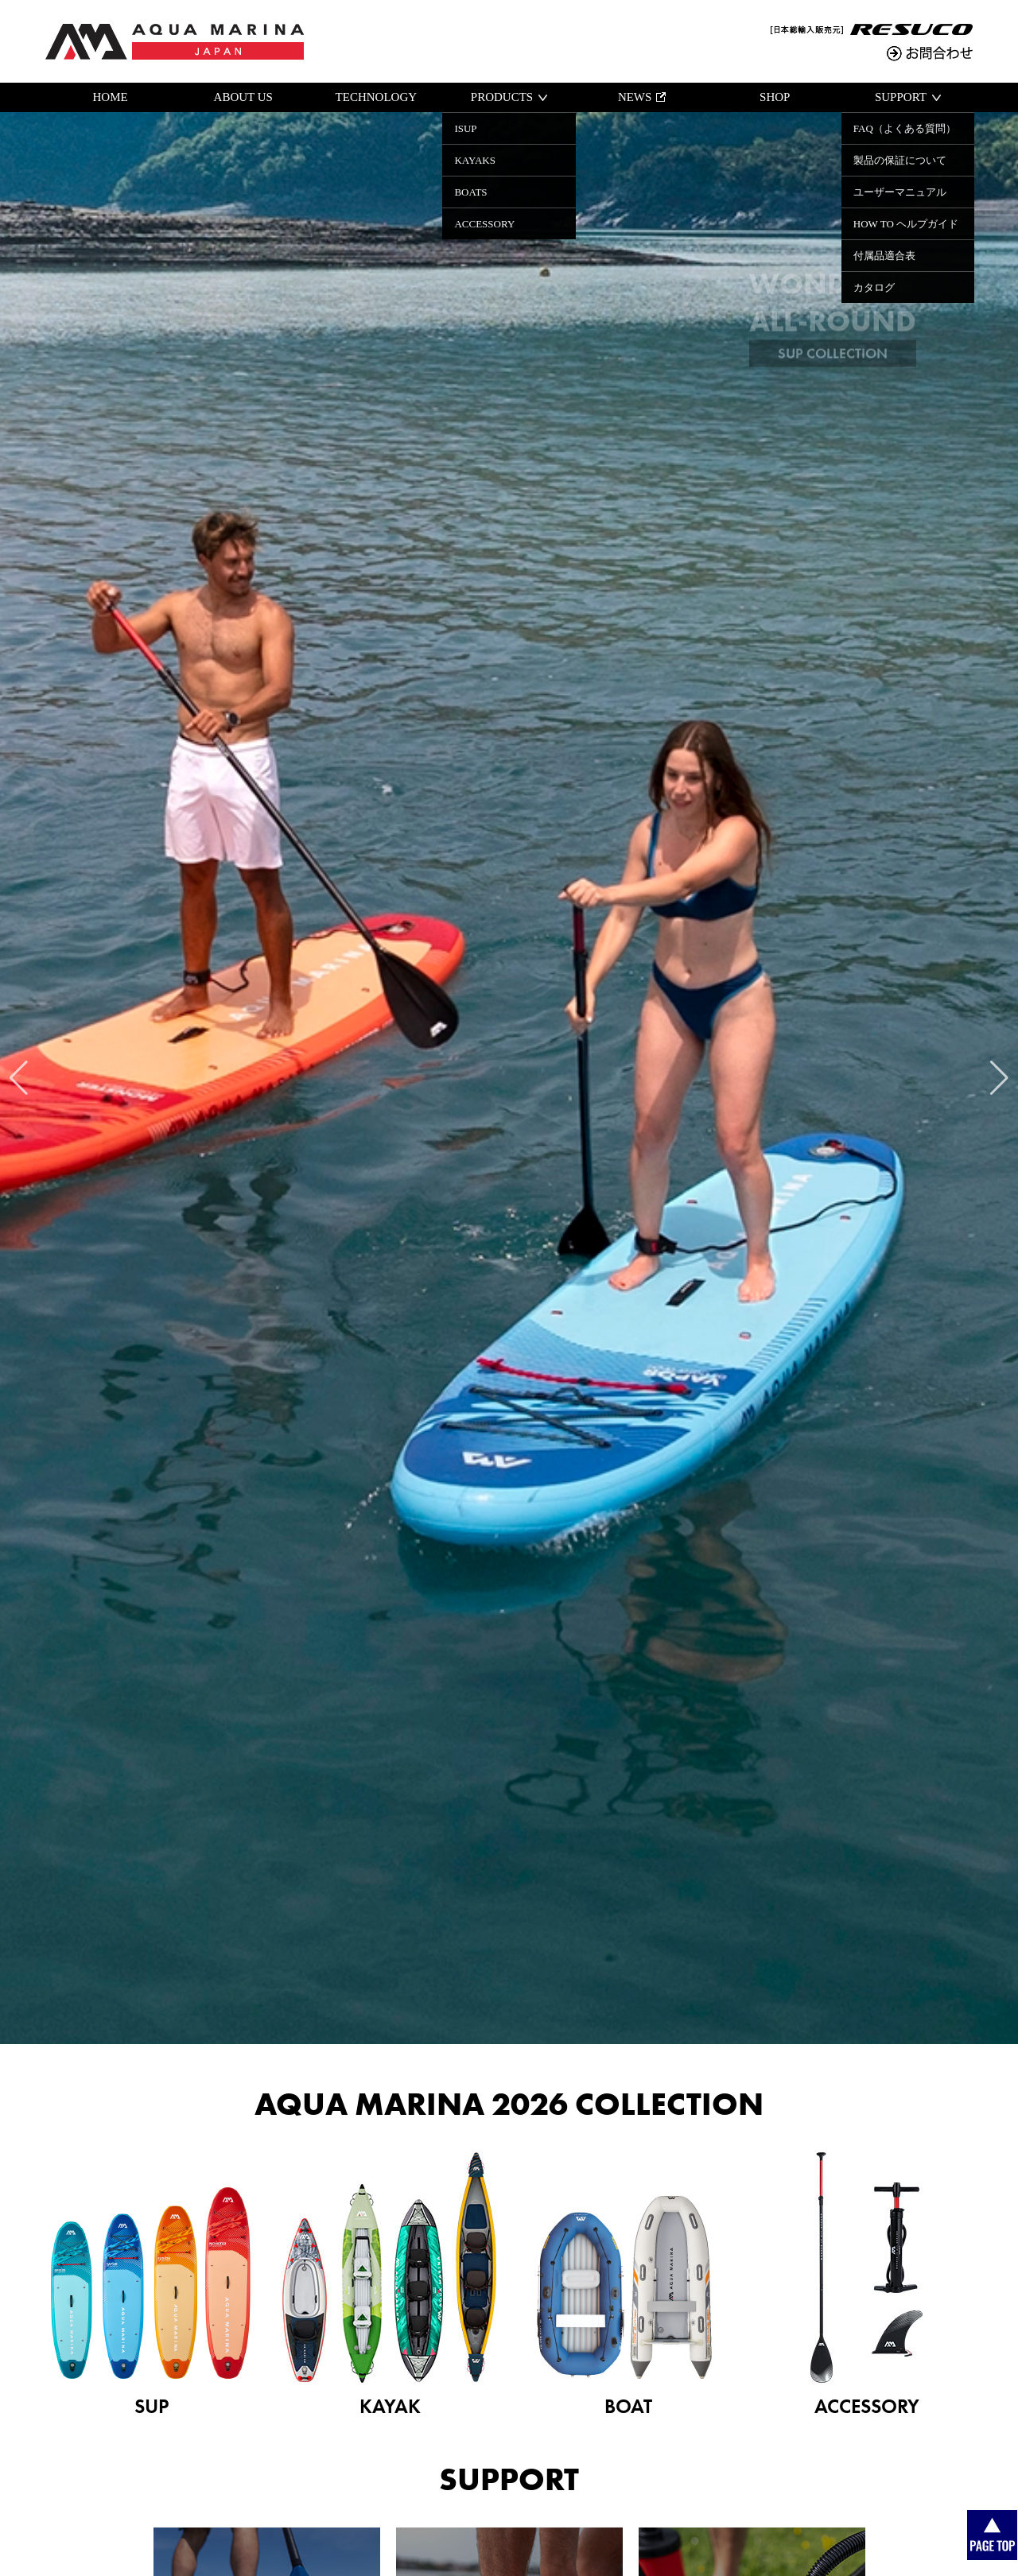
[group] (509, 1078)
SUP (151, 2283)
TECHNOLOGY (377, 97)
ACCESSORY (867, 2283)
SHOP (775, 97)
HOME (109, 97)
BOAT (628, 2283)
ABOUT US (243, 97)
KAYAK (389, 2283)
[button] (18, 1078)
